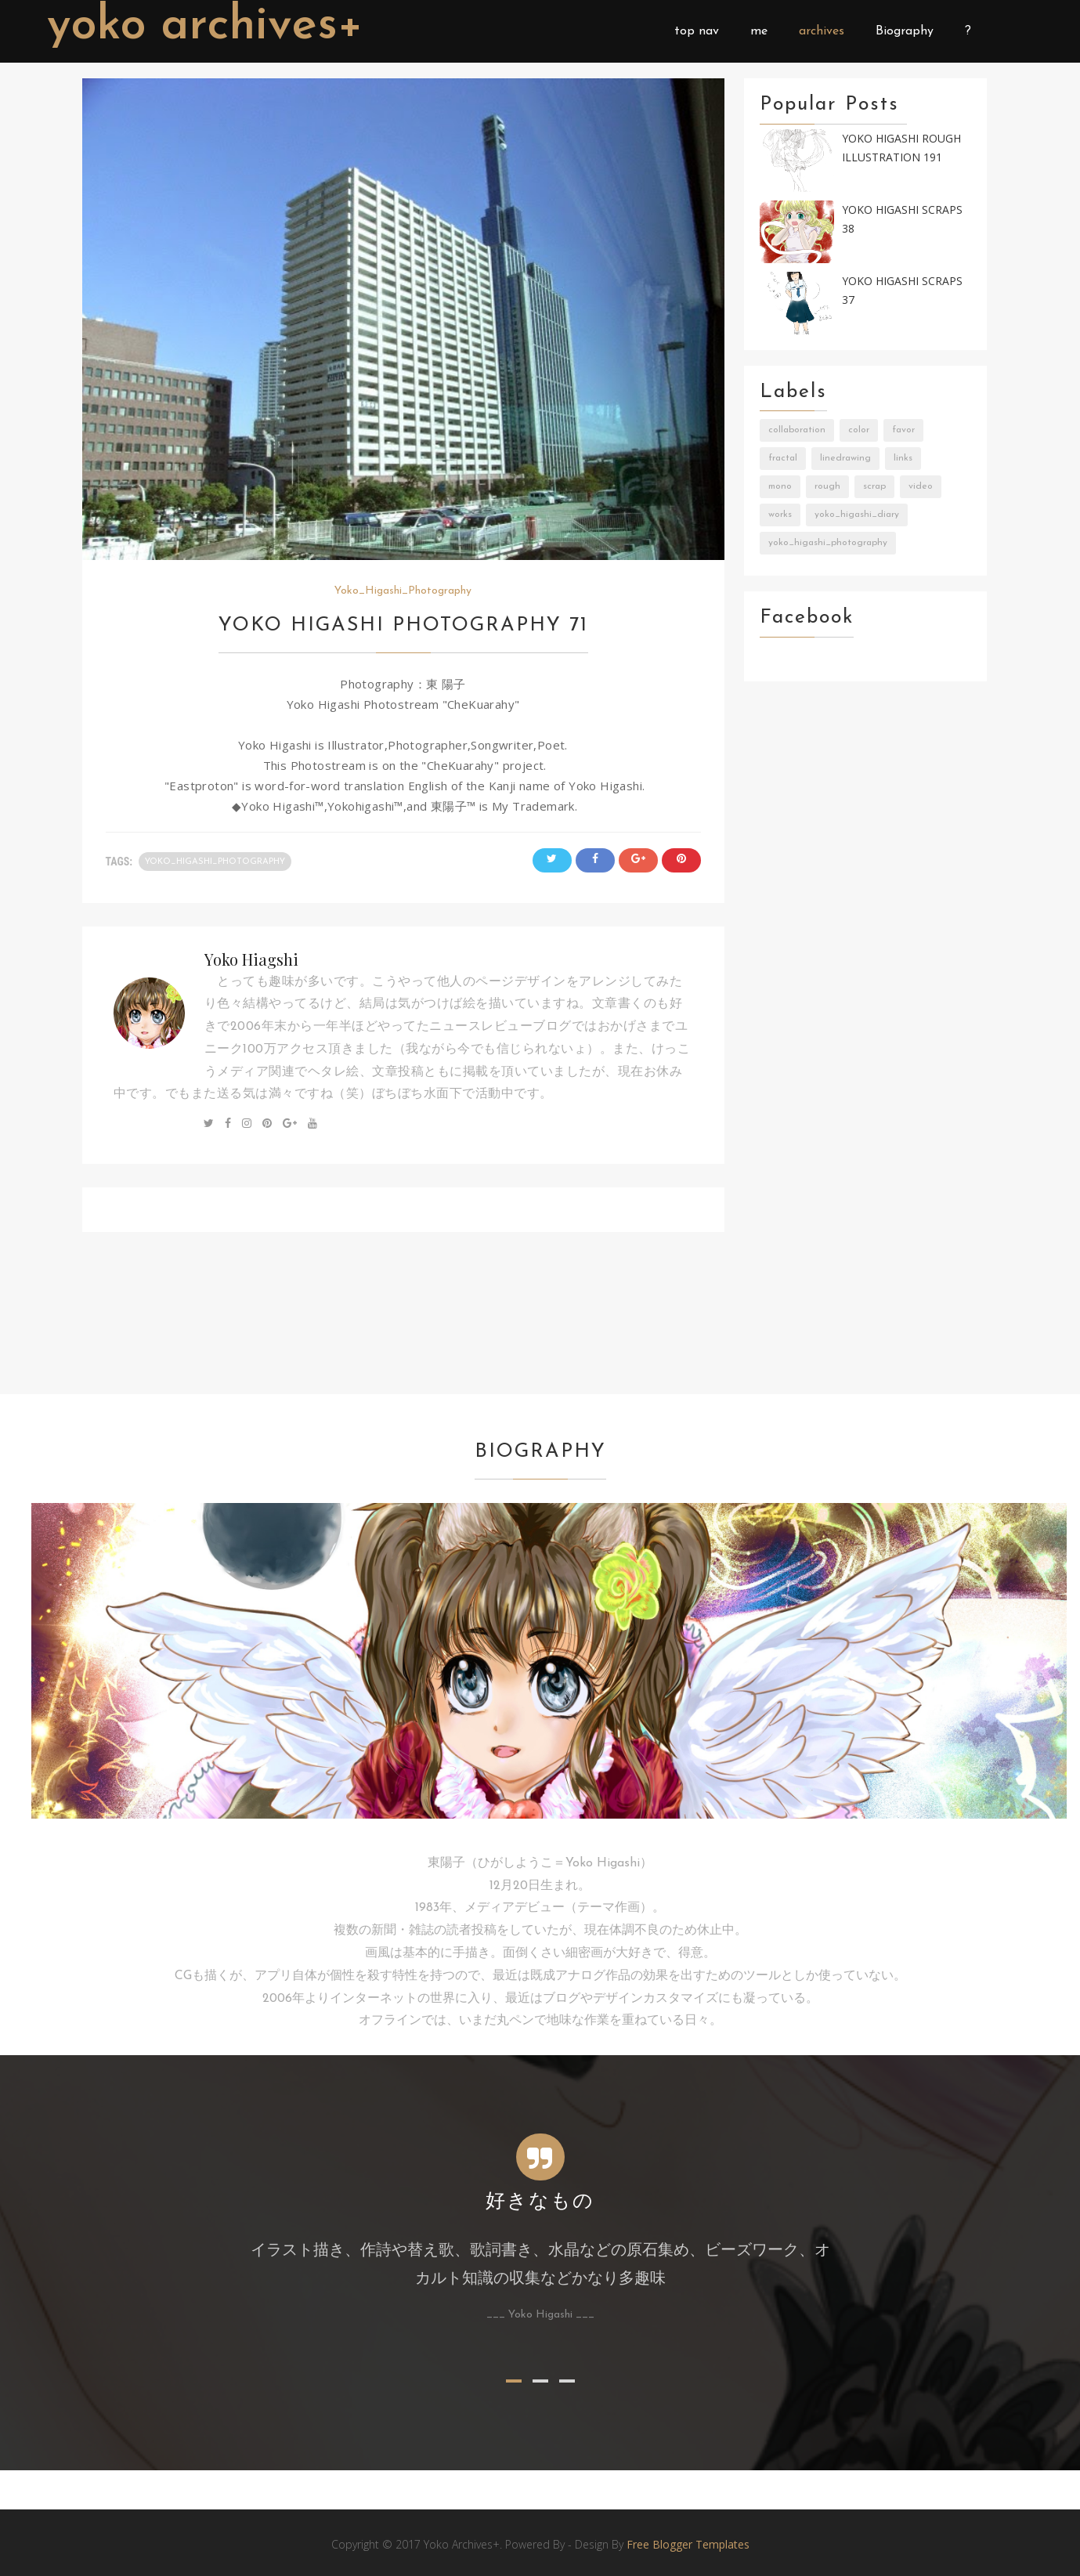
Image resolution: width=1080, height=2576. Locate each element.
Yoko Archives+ (205, 26)
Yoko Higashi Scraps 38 (902, 219)
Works (780, 514)
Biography (905, 31)
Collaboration (796, 430)
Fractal (782, 458)
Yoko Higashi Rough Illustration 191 (901, 148)
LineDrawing (845, 458)
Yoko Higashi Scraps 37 (902, 290)
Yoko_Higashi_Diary (857, 514)
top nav (696, 31)
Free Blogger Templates (688, 2544)
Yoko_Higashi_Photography (402, 591)
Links (903, 458)
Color (858, 430)
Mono (780, 486)
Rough (827, 486)
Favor (903, 430)
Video (920, 486)
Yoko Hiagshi (251, 959)
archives (821, 31)
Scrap (874, 486)
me (759, 31)
